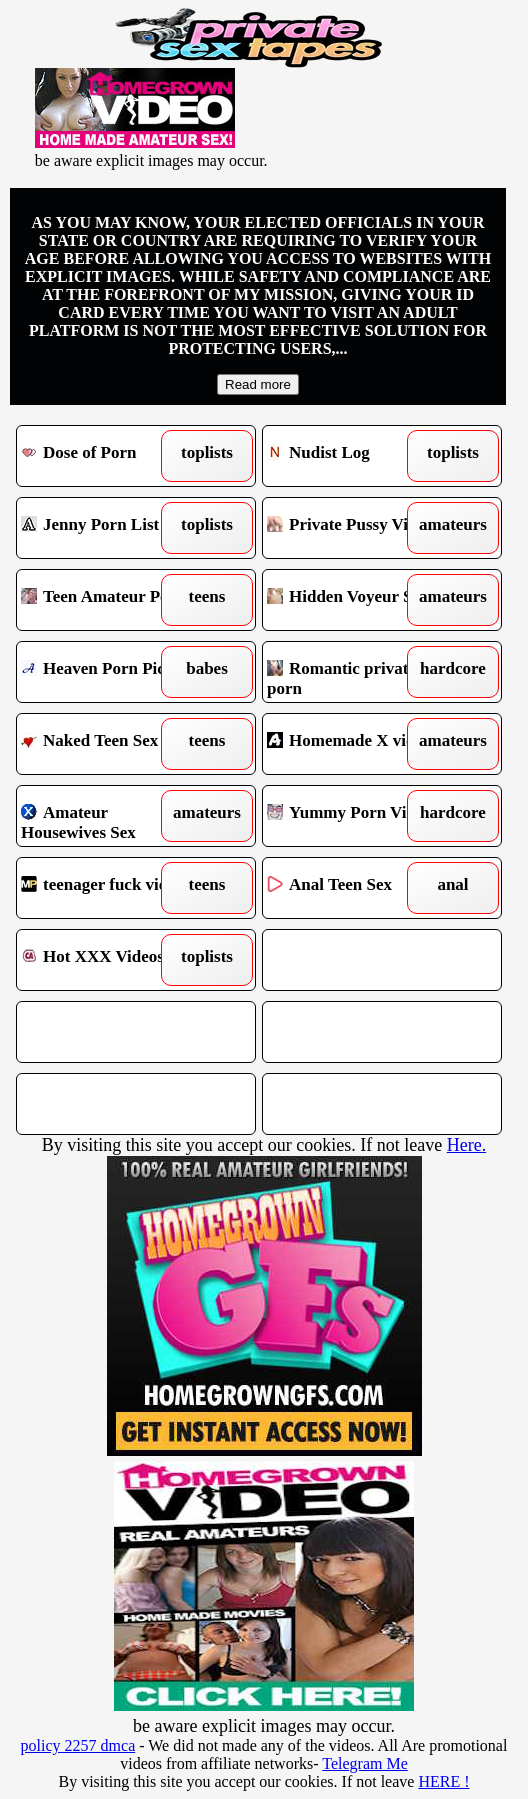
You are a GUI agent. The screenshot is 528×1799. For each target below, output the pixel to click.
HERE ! (443, 1781)
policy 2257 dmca (78, 1745)
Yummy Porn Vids (352, 816)
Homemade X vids (352, 744)
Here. (466, 1145)
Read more (258, 384)
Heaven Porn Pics (106, 672)
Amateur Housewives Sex (106, 816)
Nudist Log (352, 456)
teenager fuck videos (106, 888)
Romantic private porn (352, 672)
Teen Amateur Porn (106, 600)
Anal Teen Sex (352, 888)
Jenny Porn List (106, 528)
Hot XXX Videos (106, 960)
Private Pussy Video (352, 528)
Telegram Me (365, 1763)
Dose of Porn (106, 456)
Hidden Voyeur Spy (352, 600)
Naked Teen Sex (106, 744)
